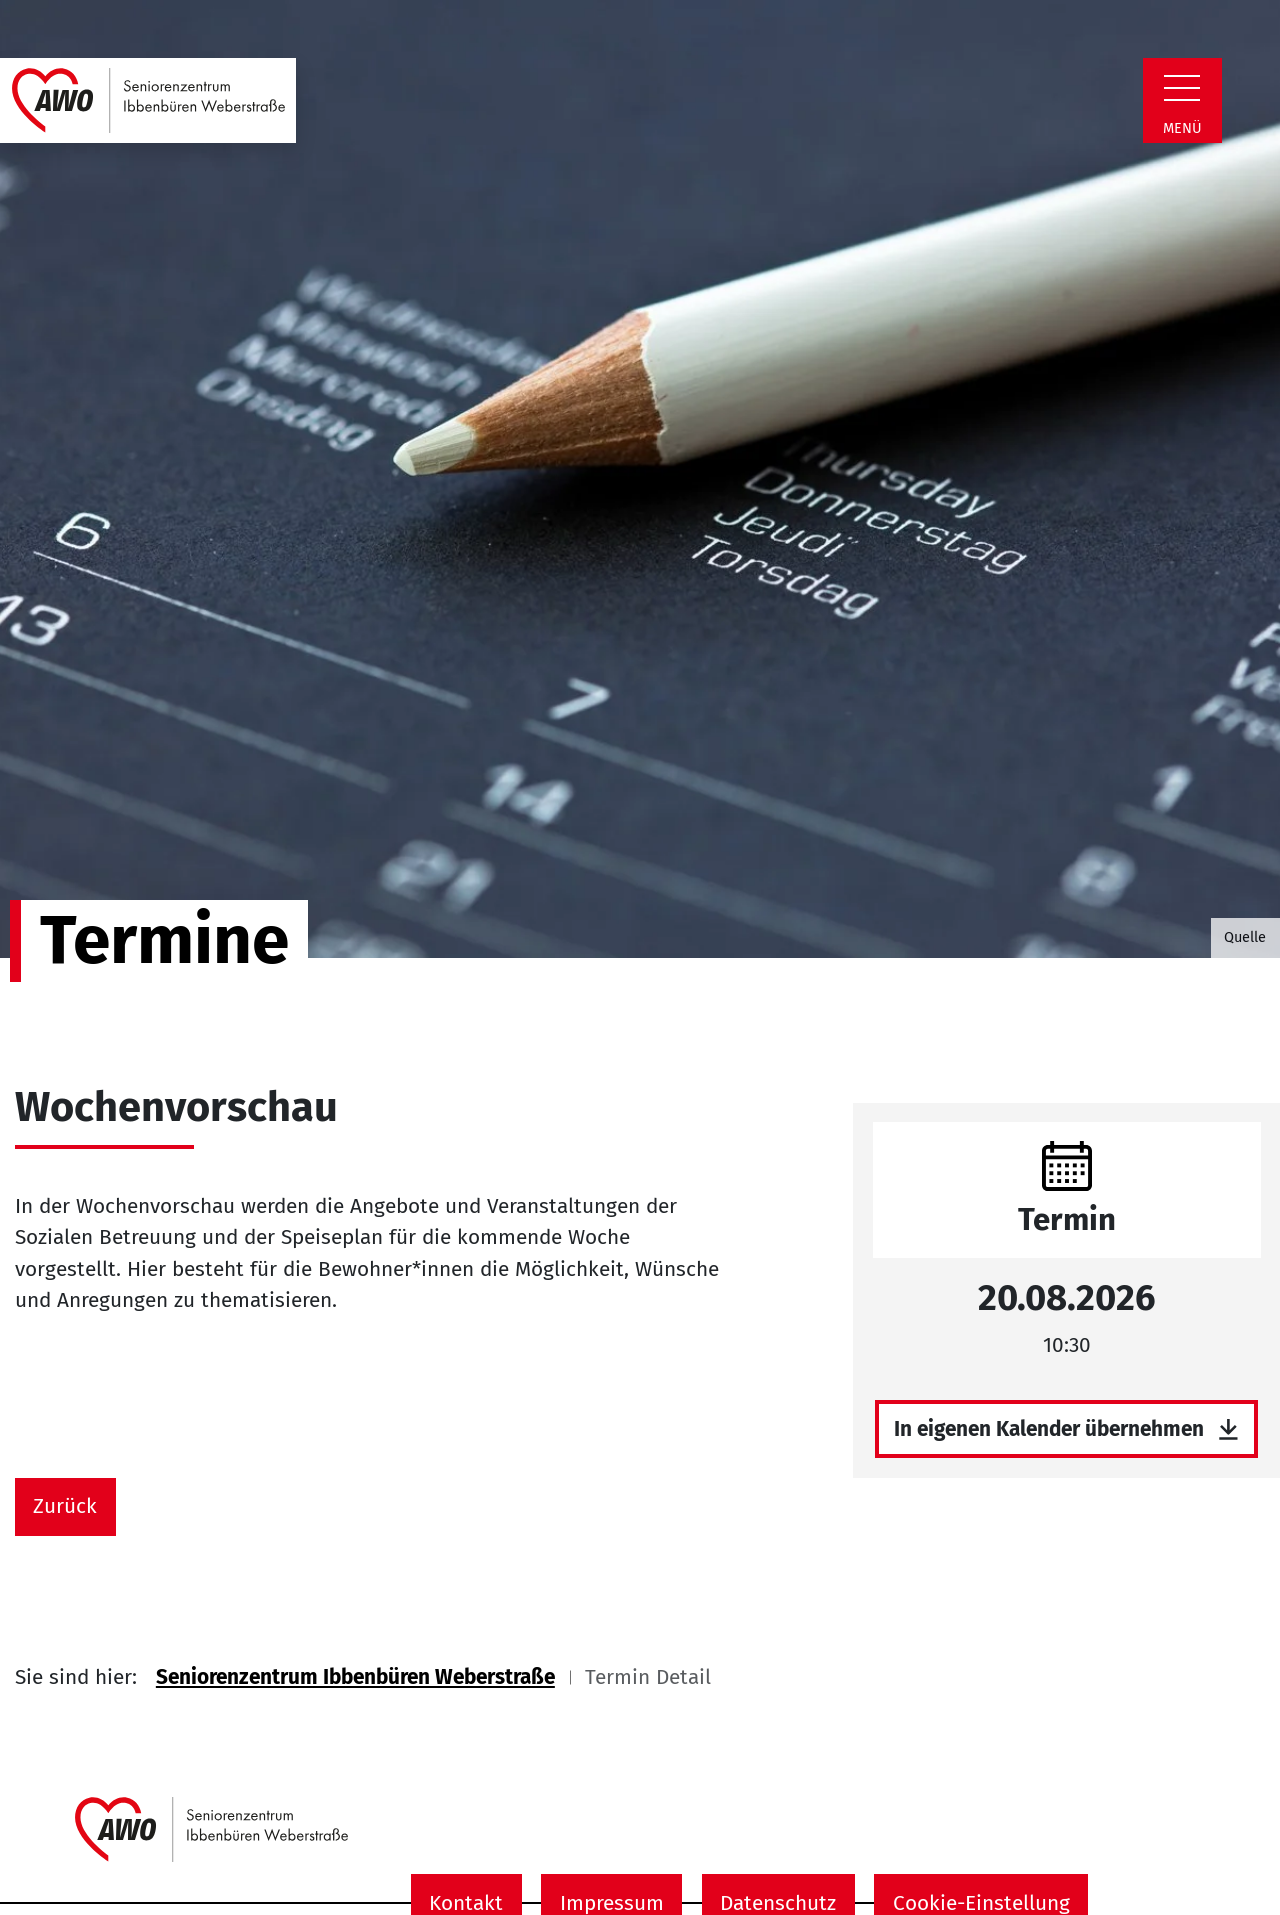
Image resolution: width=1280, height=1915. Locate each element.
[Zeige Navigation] (1182, 88)
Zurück (65, 1506)
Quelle (1245, 937)
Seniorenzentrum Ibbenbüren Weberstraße (355, 1677)
